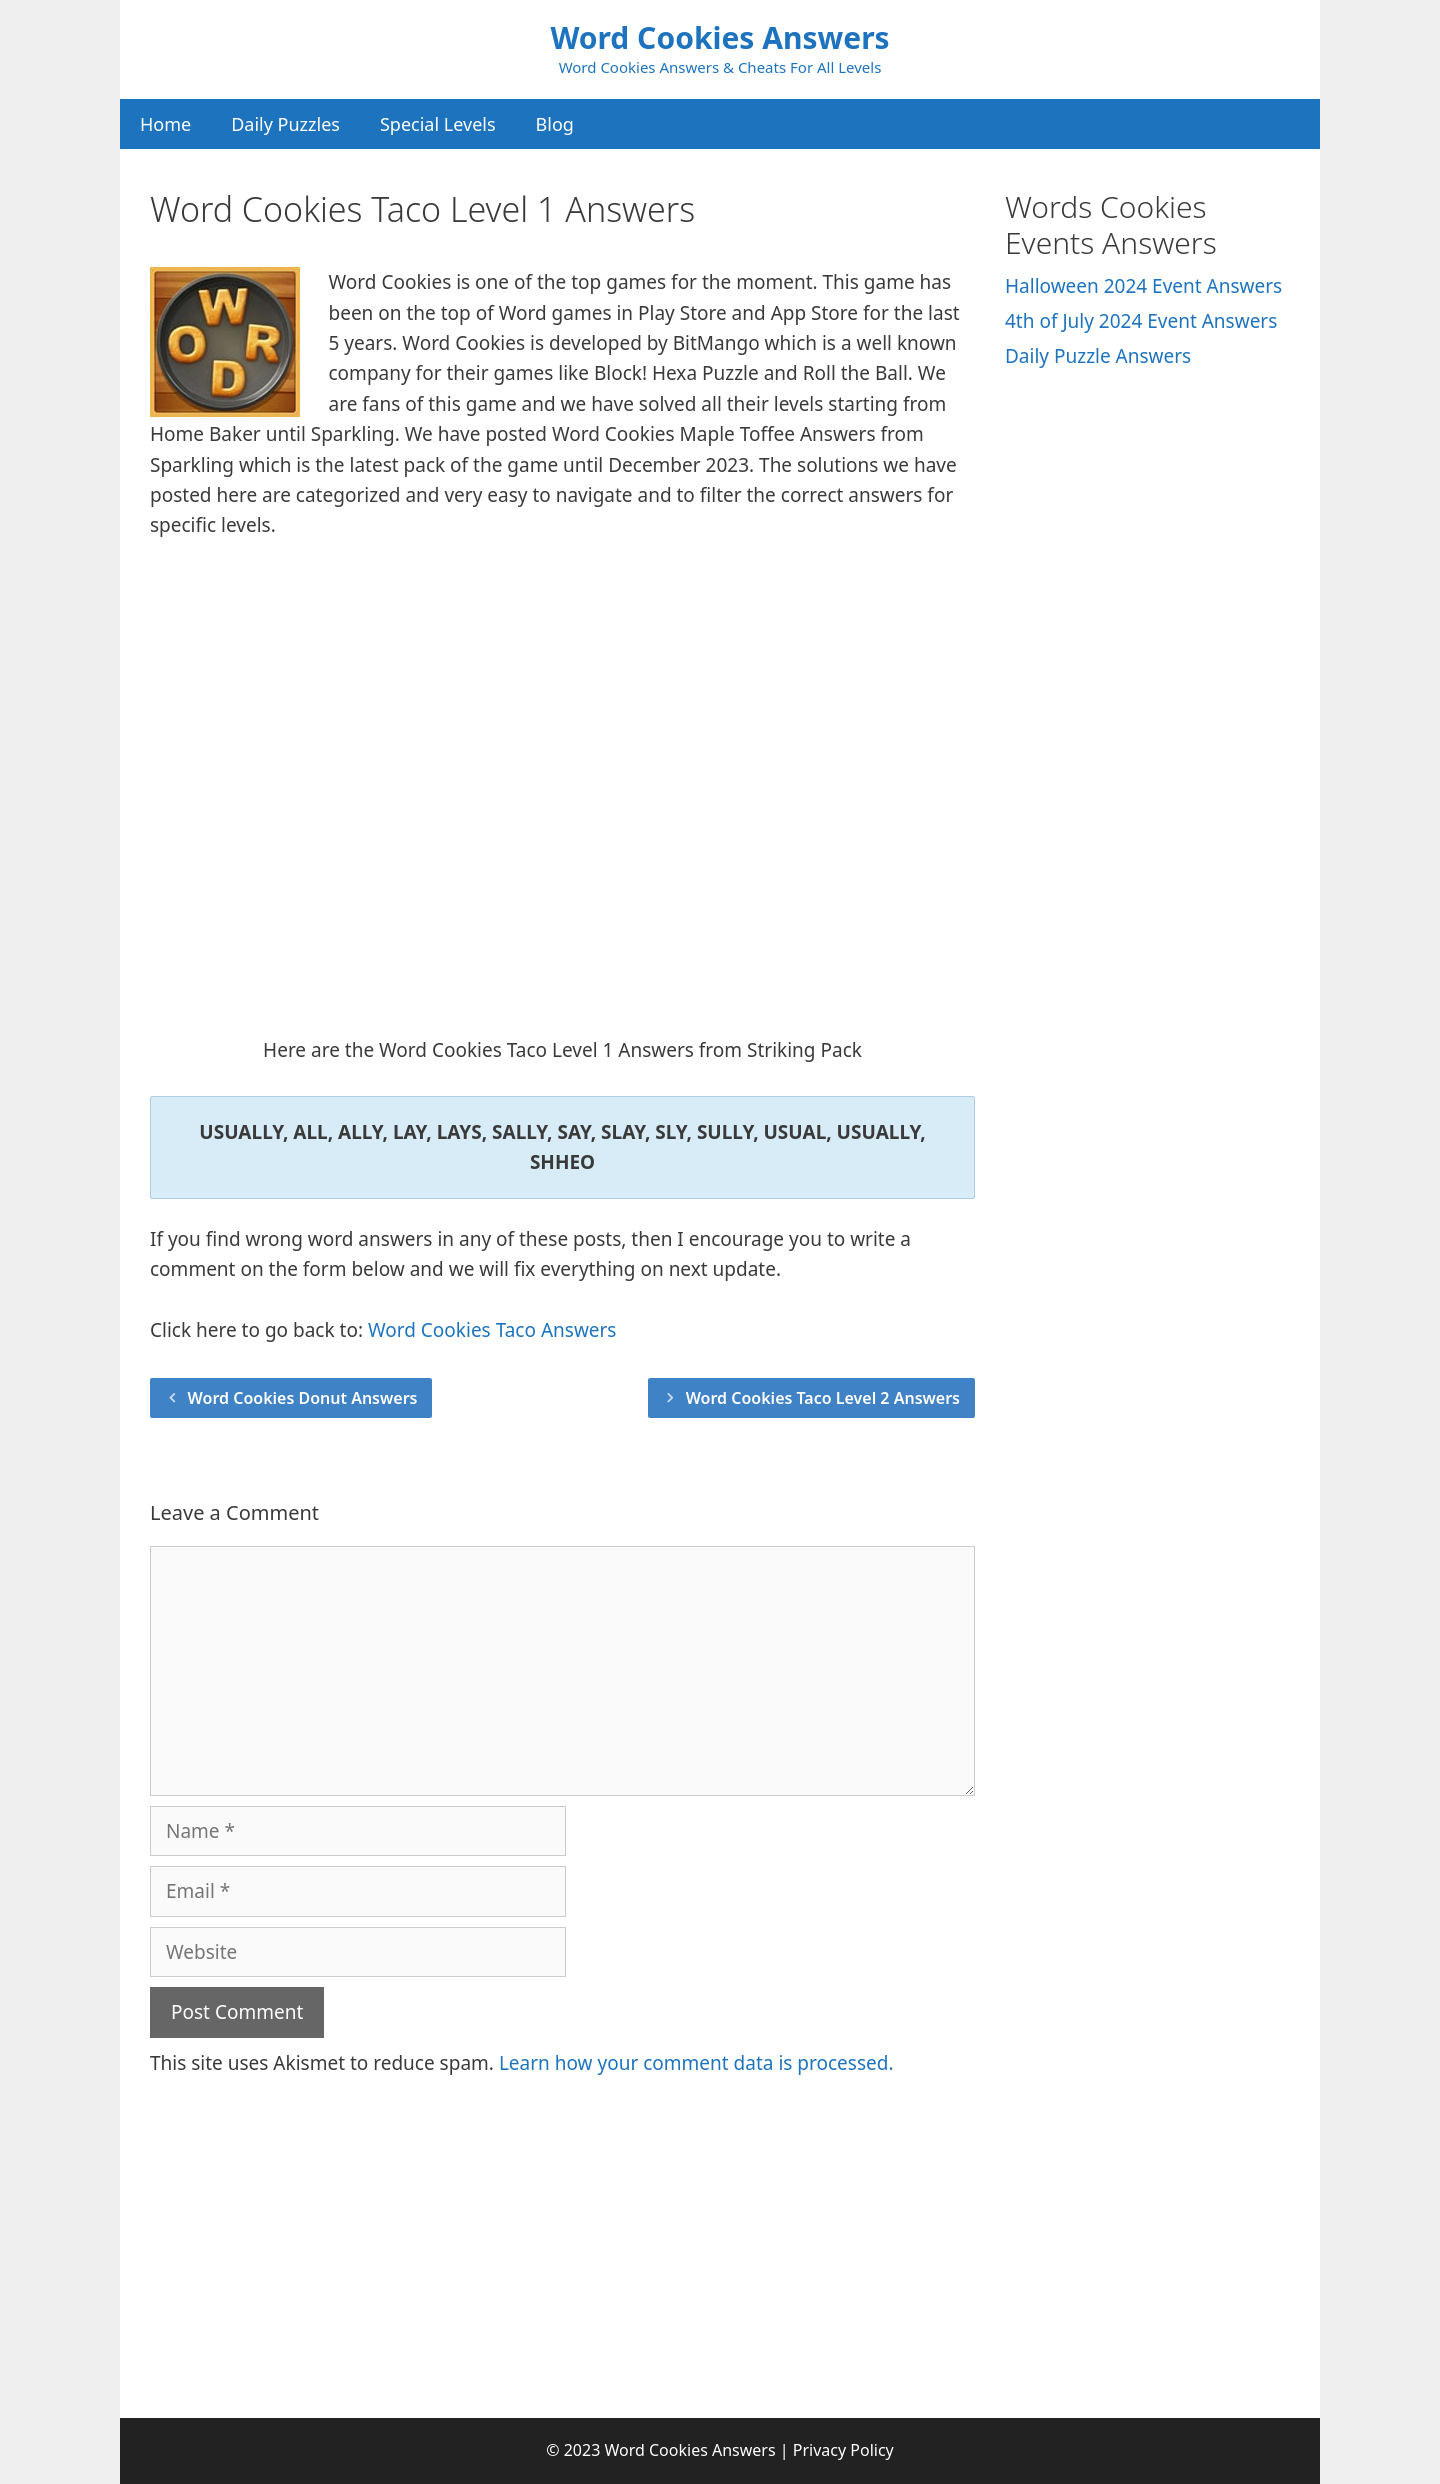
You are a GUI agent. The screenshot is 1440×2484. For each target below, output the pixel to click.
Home (165, 124)
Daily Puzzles (285, 124)
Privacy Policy (843, 2450)
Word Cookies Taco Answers (492, 1330)
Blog (555, 124)
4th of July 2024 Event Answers (1141, 321)
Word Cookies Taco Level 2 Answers (823, 1398)
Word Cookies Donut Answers (303, 1398)
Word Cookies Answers (719, 37)
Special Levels (438, 124)
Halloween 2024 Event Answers (1143, 286)
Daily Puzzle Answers (1098, 356)
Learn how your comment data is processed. (696, 2063)
